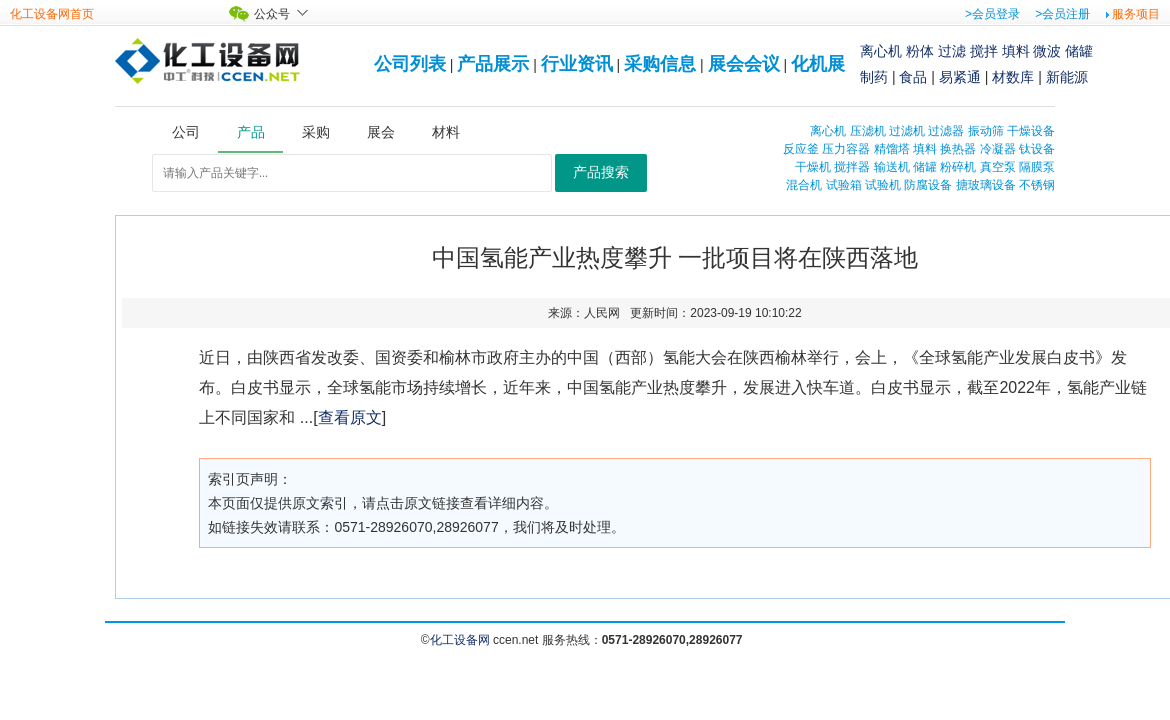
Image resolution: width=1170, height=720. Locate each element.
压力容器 (846, 149)
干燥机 (813, 167)
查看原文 (350, 417)
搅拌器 (852, 167)
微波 (1047, 51)
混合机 (804, 185)
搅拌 (984, 51)
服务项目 (1136, 14)
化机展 (818, 64)
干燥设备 (1031, 131)
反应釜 (801, 149)
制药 (874, 77)
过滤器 (946, 131)
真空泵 (998, 167)
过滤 (952, 51)
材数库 (1013, 77)
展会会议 (744, 64)
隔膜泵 (1037, 167)
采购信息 (660, 64)
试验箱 (844, 185)
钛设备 (1037, 149)
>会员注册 (1062, 14)
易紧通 (960, 77)
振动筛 (986, 131)
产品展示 (493, 64)
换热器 (958, 149)
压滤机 (868, 131)
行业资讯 (577, 64)
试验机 (883, 185)
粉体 (920, 51)
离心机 (881, 51)
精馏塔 (892, 149)
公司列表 (410, 64)
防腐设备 (928, 185)
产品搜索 (601, 172)
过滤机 (907, 131)
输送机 (892, 167)
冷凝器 (998, 149)
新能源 (1067, 77)
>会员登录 (992, 14)
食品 (913, 77)
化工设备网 (460, 640)
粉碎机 (958, 167)
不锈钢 (1037, 185)
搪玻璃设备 (986, 185)
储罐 (1079, 51)
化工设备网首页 (52, 14)
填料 (1016, 51)
